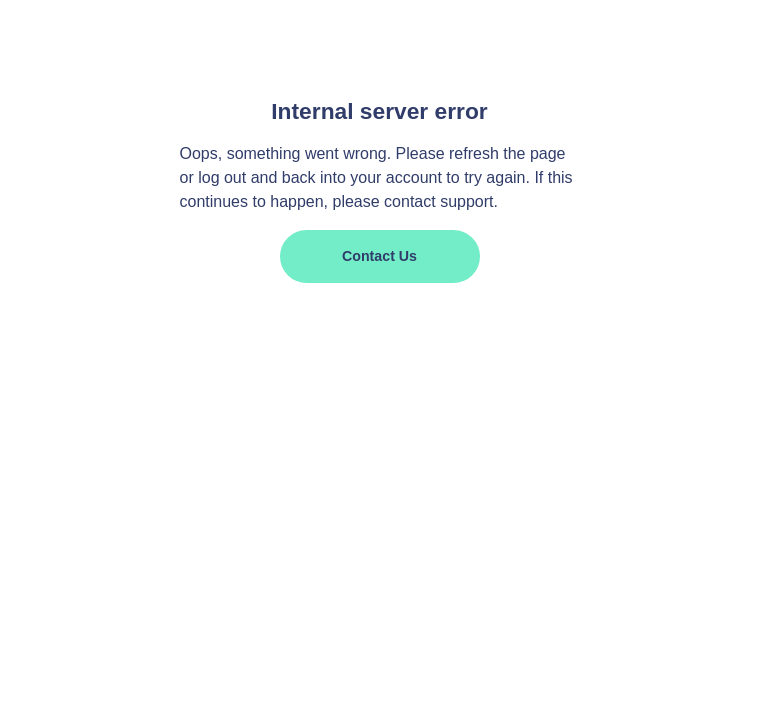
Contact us (379, 256)
